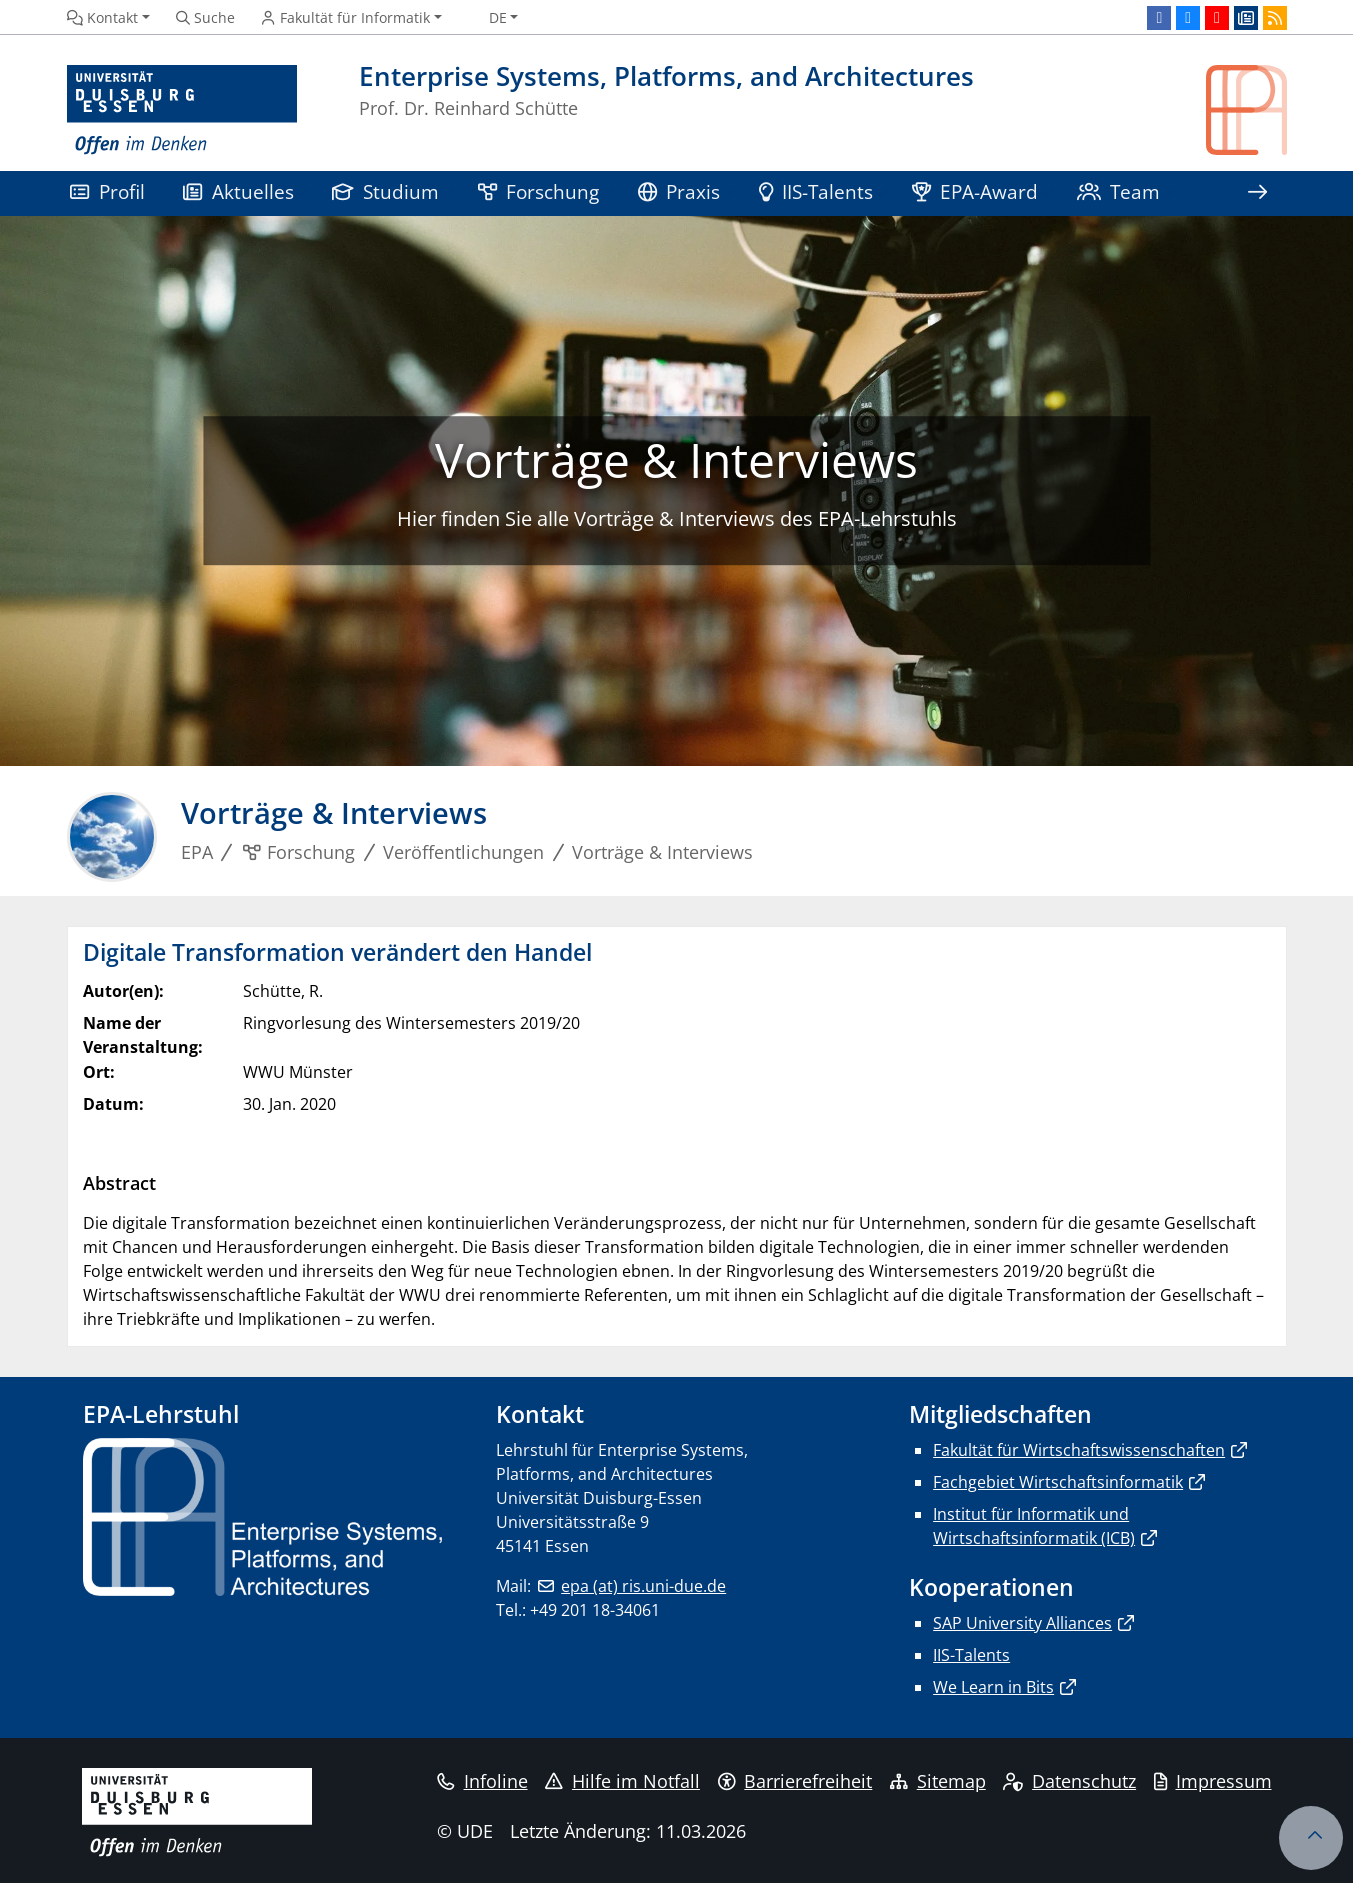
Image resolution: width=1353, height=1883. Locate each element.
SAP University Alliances (1022, 1623)
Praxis (679, 191)
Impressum (1213, 1781)
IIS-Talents (816, 191)
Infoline (482, 1781)
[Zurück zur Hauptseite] (1246, 110)
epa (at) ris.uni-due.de (643, 1586)
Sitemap (938, 1781)
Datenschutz (1069, 1781)
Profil (107, 191)
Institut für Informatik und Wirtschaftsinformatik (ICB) (1034, 1526)
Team (1119, 191)
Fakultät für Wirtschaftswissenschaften (1079, 1450)
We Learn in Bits (993, 1687)
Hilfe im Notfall (622, 1781)
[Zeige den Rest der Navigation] (1257, 193)
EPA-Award (975, 191)
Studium (386, 191)
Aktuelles (238, 191)
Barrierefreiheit (795, 1781)
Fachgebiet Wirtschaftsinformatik (1058, 1482)
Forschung (539, 191)
